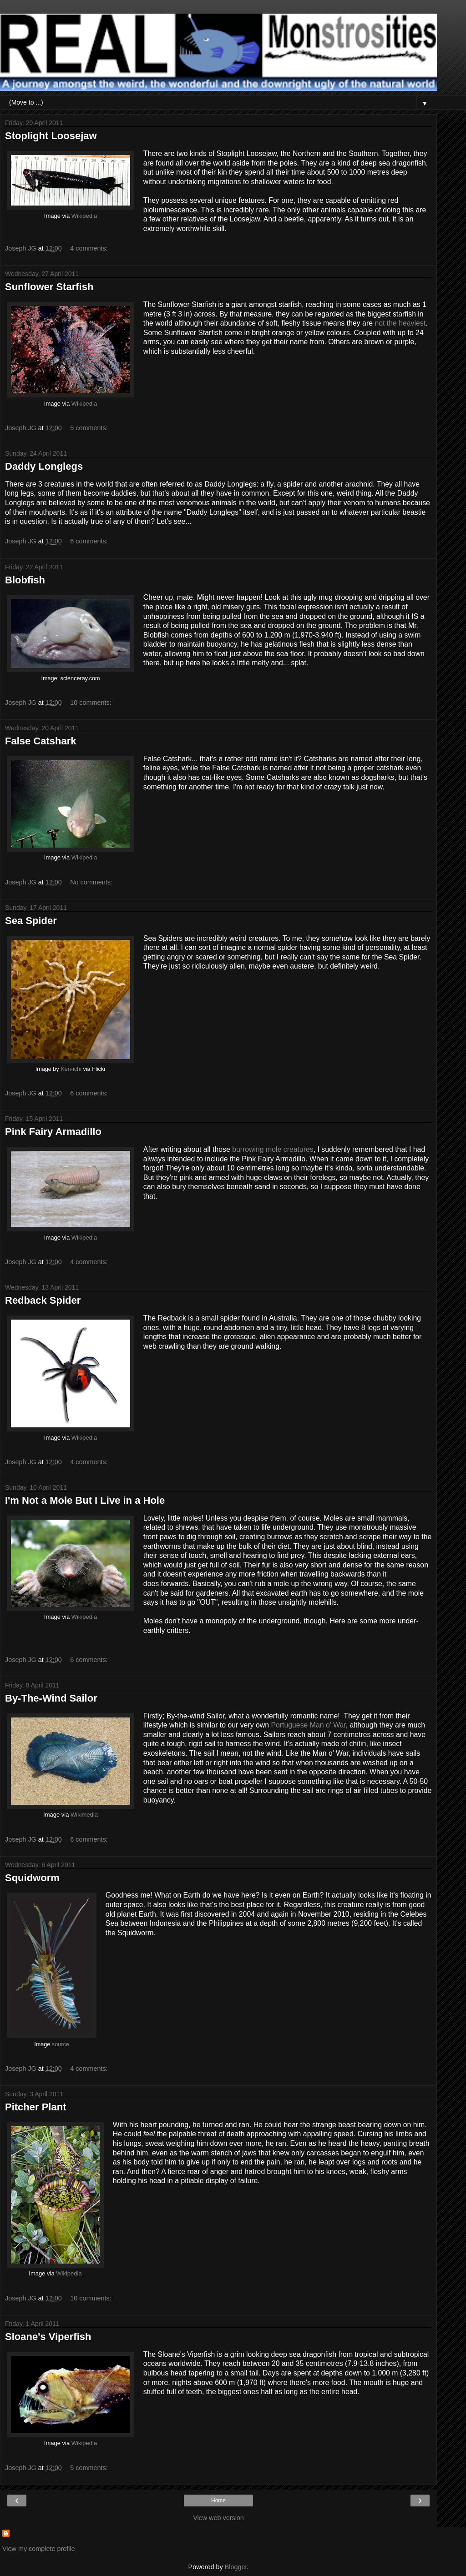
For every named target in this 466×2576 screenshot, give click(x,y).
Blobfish (25, 580)
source (60, 2044)
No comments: (91, 882)
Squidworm (32, 1877)
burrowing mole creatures (273, 1149)
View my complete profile (38, 2548)
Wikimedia (84, 1814)
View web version (218, 2517)
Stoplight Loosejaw (51, 135)
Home (218, 2500)
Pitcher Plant (35, 2107)
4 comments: (88, 248)
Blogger (236, 2567)
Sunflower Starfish (49, 286)
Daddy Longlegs (44, 466)
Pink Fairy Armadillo (53, 1131)
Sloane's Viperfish (48, 2336)
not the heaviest (400, 323)
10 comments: (90, 702)
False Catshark (40, 741)
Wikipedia (84, 215)
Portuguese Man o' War (308, 1725)
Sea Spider (31, 920)
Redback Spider (43, 1300)
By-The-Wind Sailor (51, 1698)
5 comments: (88, 428)
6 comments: (88, 541)
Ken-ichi (71, 1069)
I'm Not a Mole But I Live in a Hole (85, 1500)
